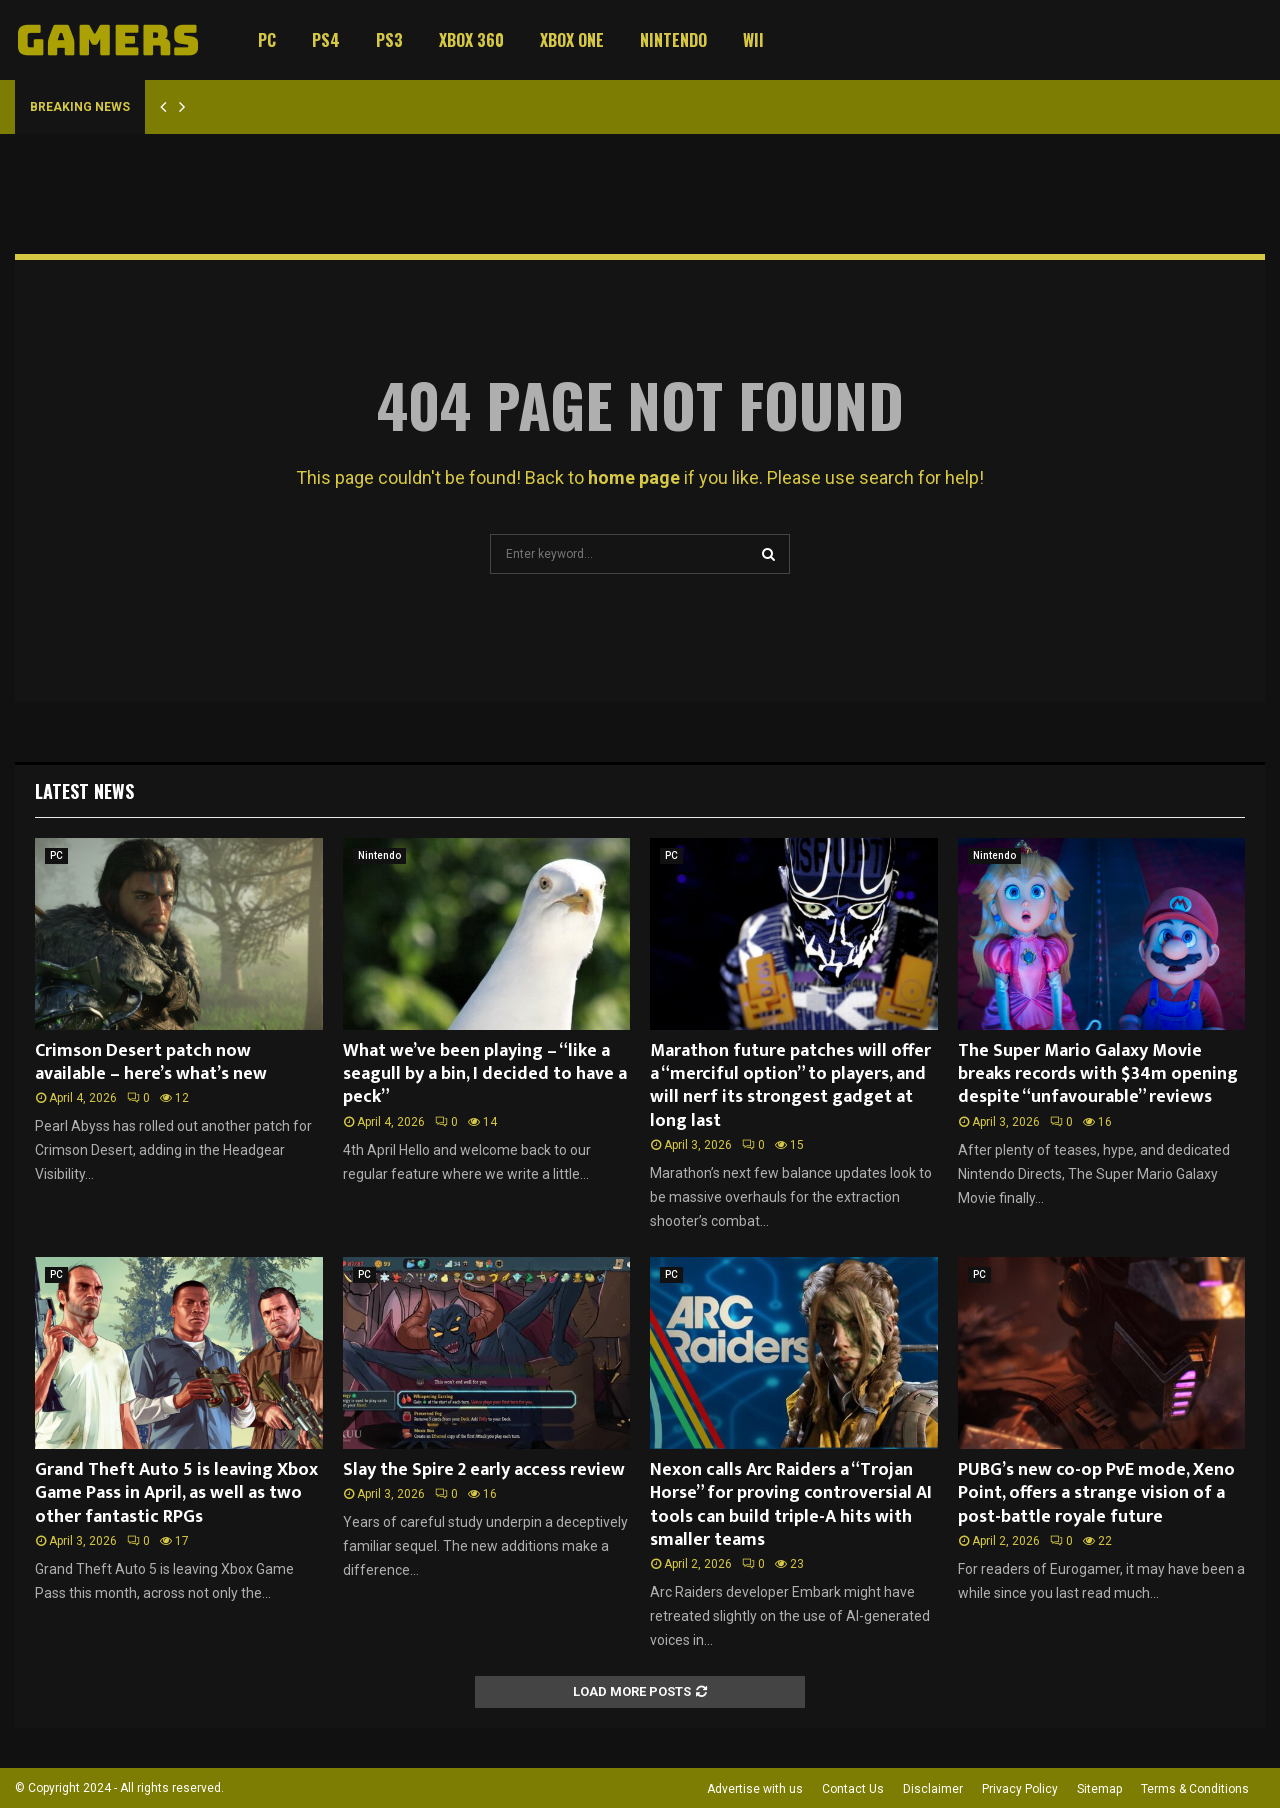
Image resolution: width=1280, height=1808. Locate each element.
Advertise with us (755, 1789)
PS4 (326, 40)
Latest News (84, 791)
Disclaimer (933, 1789)
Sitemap (1099, 1789)
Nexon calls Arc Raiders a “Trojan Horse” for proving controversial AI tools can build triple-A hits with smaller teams (791, 1505)
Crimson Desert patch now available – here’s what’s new (151, 1062)
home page (634, 477)
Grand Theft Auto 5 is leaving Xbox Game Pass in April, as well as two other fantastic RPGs (176, 1493)
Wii (753, 40)
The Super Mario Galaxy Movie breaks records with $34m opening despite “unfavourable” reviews (1098, 1074)
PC (267, 40)
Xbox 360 (471, 40)
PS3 (389, 40)
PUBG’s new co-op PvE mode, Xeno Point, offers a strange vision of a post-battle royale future (1096, 1493)
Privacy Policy (1020, 1789)
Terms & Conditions (1195, 1789)
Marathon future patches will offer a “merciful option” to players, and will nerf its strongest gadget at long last (790, 1086)
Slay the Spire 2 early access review (484, 1470)
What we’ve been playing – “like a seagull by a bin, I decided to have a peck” (485, 1074)
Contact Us (853, 1789)
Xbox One (572, 40)
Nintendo (673, 40)
